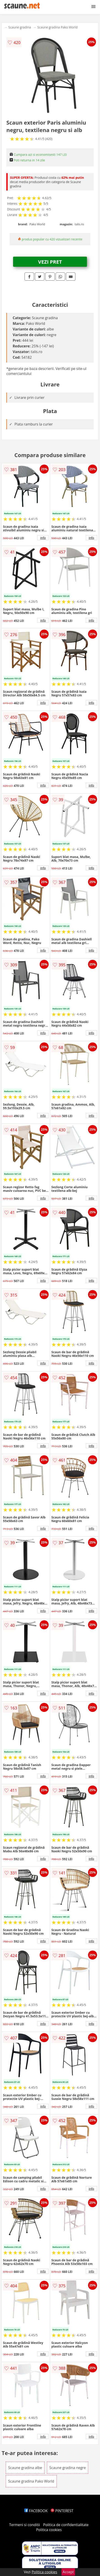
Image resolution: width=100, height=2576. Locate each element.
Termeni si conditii (24, 2524)
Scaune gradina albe (25, 2467)
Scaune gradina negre (67, 2467)
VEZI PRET (50, 261)
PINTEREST (62, 2510)
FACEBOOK (36, 2510)
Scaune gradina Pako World (57, 27)
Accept (68, 2571)
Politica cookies (49, 2529)
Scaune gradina (19, 27)
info (43, 538)
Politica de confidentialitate (66, 2524)
